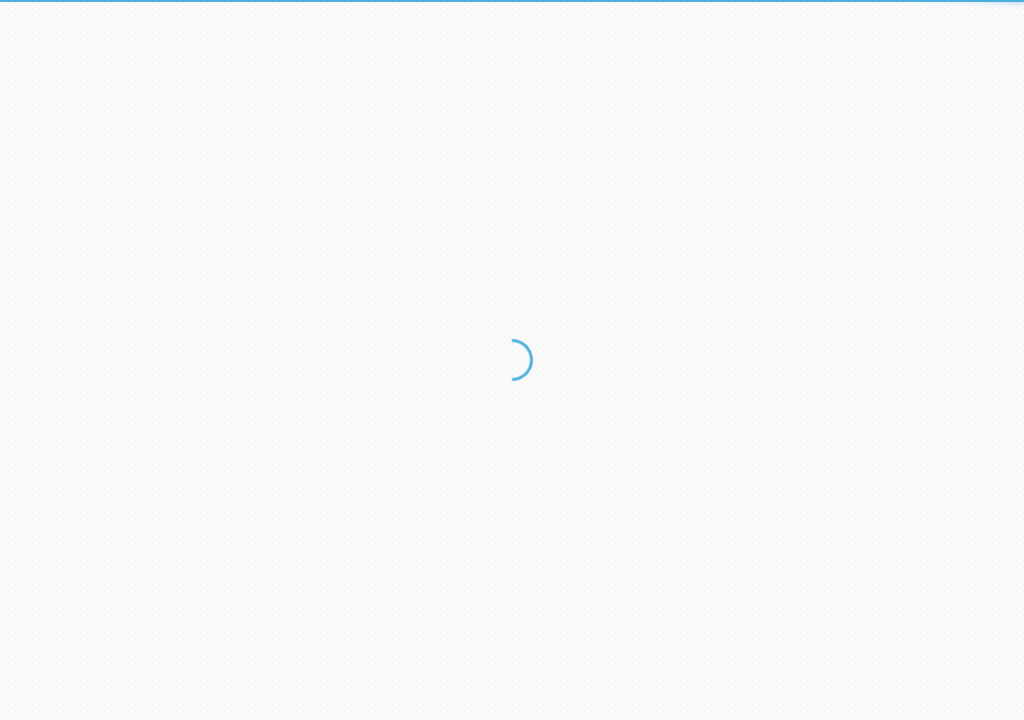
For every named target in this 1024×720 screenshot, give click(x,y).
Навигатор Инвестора (378, 532)
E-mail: (275, 95)
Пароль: (279, 166)
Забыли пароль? (588, 241)
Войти (299, 243)
